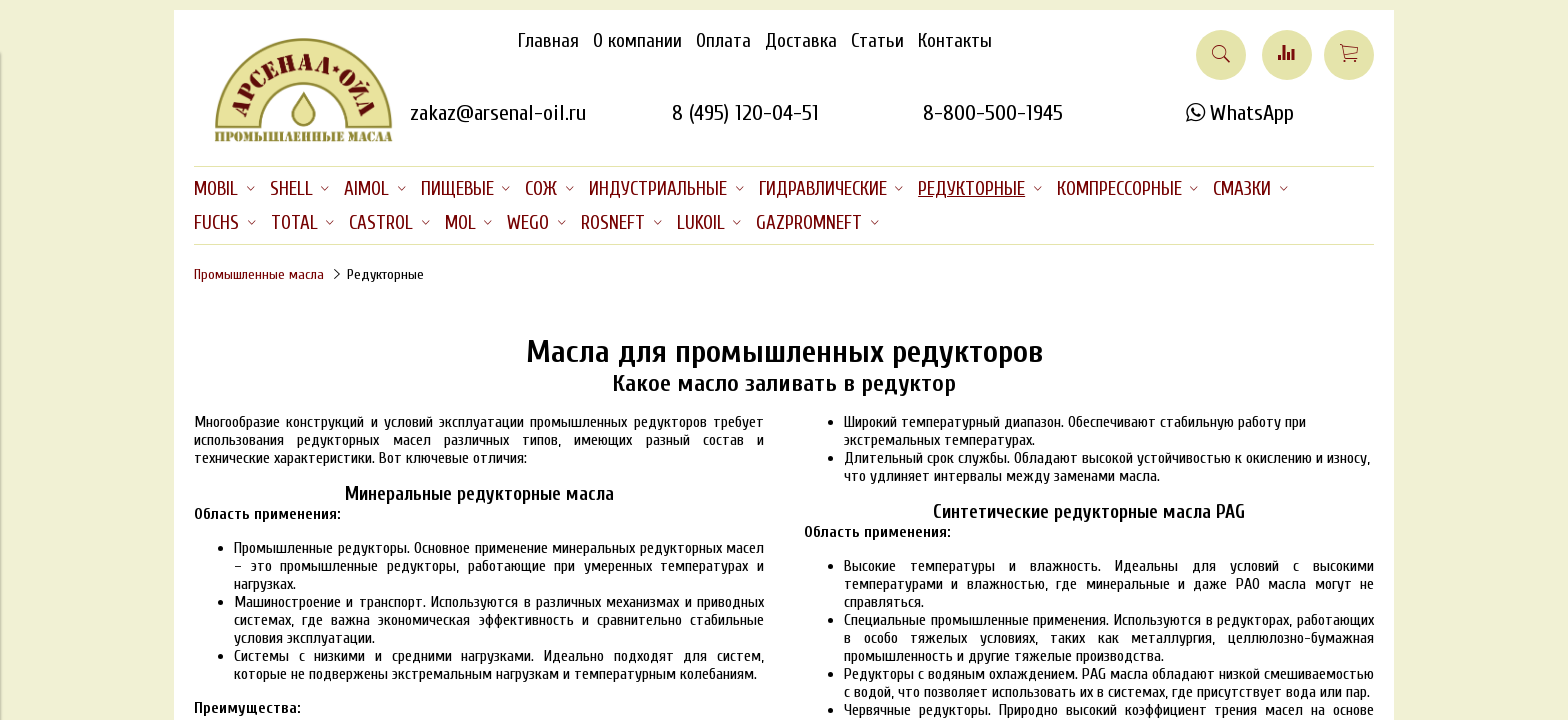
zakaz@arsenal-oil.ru (498, 113)
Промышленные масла (259, 274)
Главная (548, 41)
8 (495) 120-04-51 (745, 113)
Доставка (801, 41)
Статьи (877, 41)
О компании (637, 41)
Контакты (955, 41)
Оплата (723, 41)
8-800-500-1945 (993, 113)
